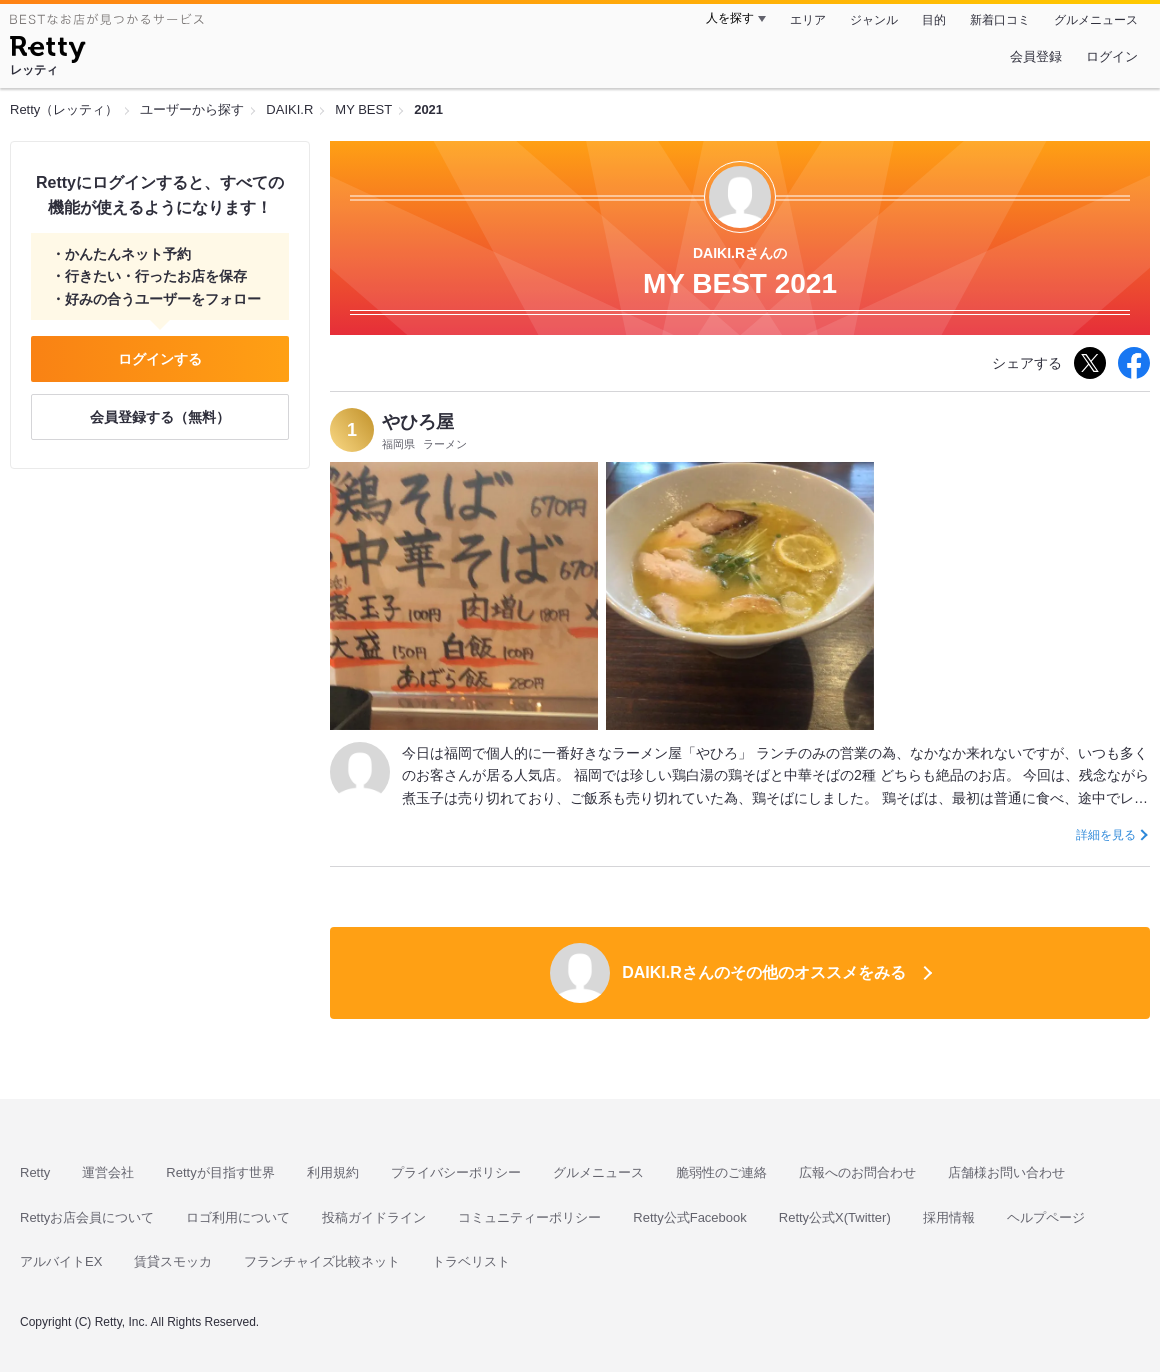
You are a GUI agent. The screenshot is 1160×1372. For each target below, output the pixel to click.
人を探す (730, 18)
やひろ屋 (418, 422)
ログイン (1112, 56)
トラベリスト (471, 1261)
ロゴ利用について (238, 1217)
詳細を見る (1106, 835)
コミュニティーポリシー (529, 1217)
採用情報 (949, 1217)
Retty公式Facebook (689, 1217)
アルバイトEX (61, 1261)
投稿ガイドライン (374, 1217)
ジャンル (874, 20)
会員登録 (1036, 56)
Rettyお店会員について (87, 1217)
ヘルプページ (1046, 1217)
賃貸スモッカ (173, 1261)
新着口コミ (1000, 20)
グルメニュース (1096, 20)
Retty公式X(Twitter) (835, 1217)
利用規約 (333, 1172)
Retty (35, 1172)
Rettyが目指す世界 (220, 1172)
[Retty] (47, 52)
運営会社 (108, 1172)
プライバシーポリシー (456, 1172)
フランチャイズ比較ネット (322, 1261)
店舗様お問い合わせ (1006, 1172)
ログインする (160, 359)
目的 (934, 20)
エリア (808, 20)
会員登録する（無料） (160, 417)
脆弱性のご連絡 (721, 1172)
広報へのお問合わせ (857, 1172)
